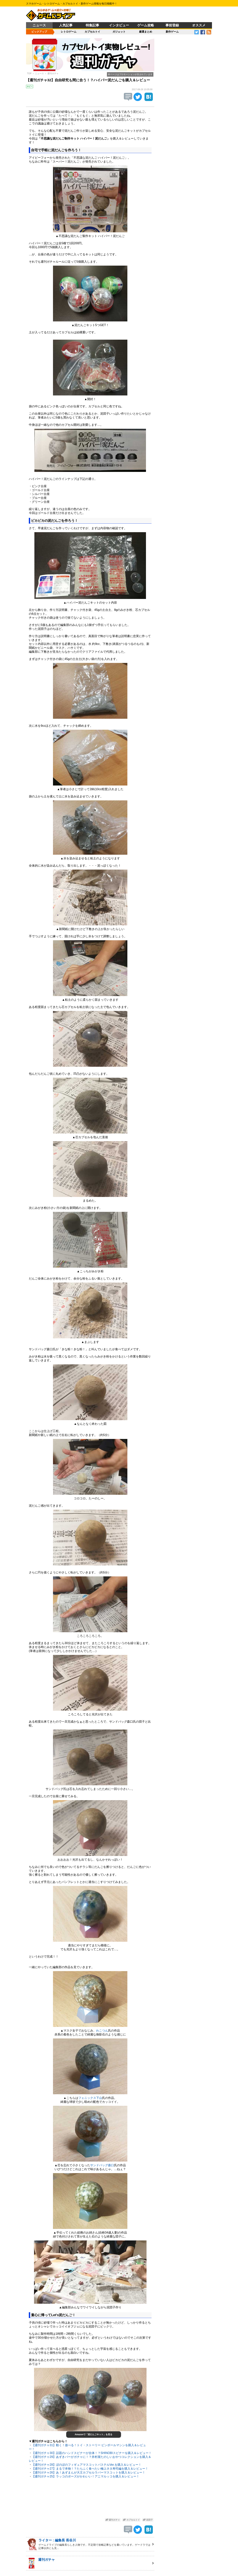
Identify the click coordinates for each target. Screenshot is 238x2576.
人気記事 (66, 25)
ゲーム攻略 (145, 25)
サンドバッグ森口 (102, 2165)
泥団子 (148, 2520)
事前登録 (172, 25)
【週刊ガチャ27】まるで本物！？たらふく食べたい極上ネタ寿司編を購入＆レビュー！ (90, 2468)
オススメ (198, 25)
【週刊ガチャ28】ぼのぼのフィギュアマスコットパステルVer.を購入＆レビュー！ (86, 2464)
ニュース (39, 25)
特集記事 (92, 25)
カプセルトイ (92, 31)
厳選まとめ (145, 31)
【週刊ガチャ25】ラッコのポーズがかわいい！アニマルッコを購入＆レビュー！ (85, 2476)
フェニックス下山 (90, 2097)
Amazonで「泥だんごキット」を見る (93, 2434)
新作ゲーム (172, 31)
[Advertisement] (90, 2498)
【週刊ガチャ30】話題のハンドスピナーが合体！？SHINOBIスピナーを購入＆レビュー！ (92, 2453)
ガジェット (119, 31)
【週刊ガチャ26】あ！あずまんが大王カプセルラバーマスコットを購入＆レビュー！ (88, 2472)
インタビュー (119, 25)
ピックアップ (39, 31)
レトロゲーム (68, 31)
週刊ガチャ (53, 73)
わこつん (102, 2030)
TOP (29, 73)
